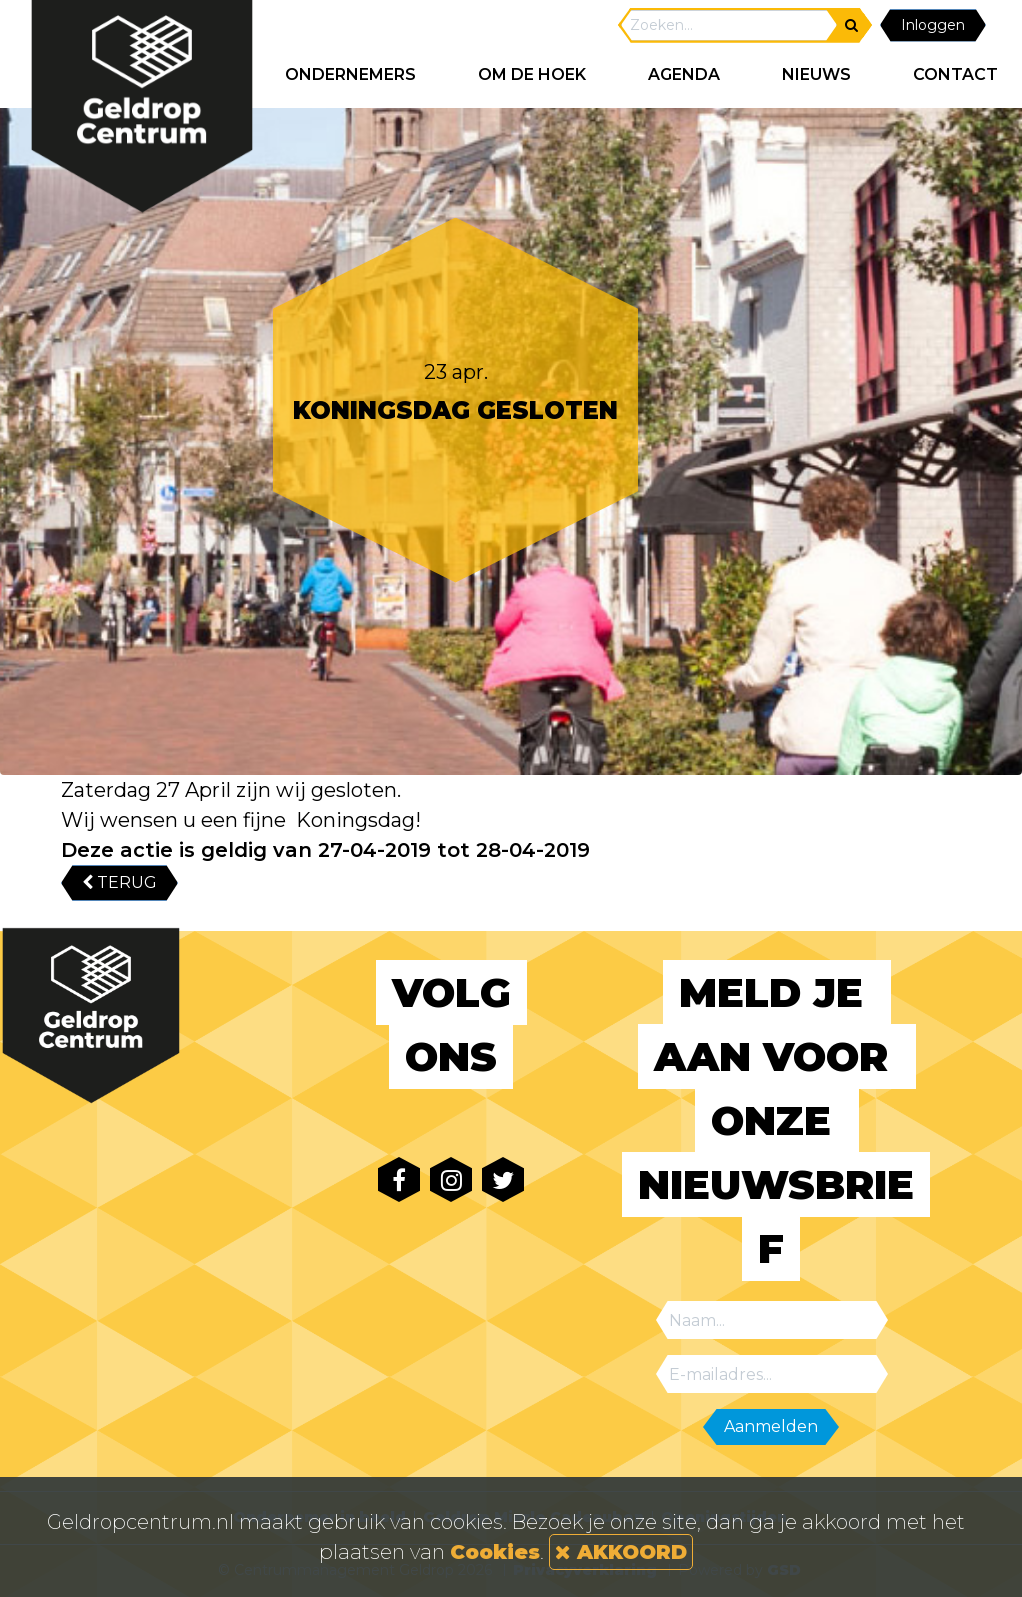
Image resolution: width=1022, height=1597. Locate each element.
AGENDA (684, 74)
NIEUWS (816, 74)
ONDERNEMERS (350, 74)
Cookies (495, 1552)
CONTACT (955, 74)
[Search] (729, 25)
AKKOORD (621, 1552)
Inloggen (933, 25)
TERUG (119, 882)
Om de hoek (532, 74)
